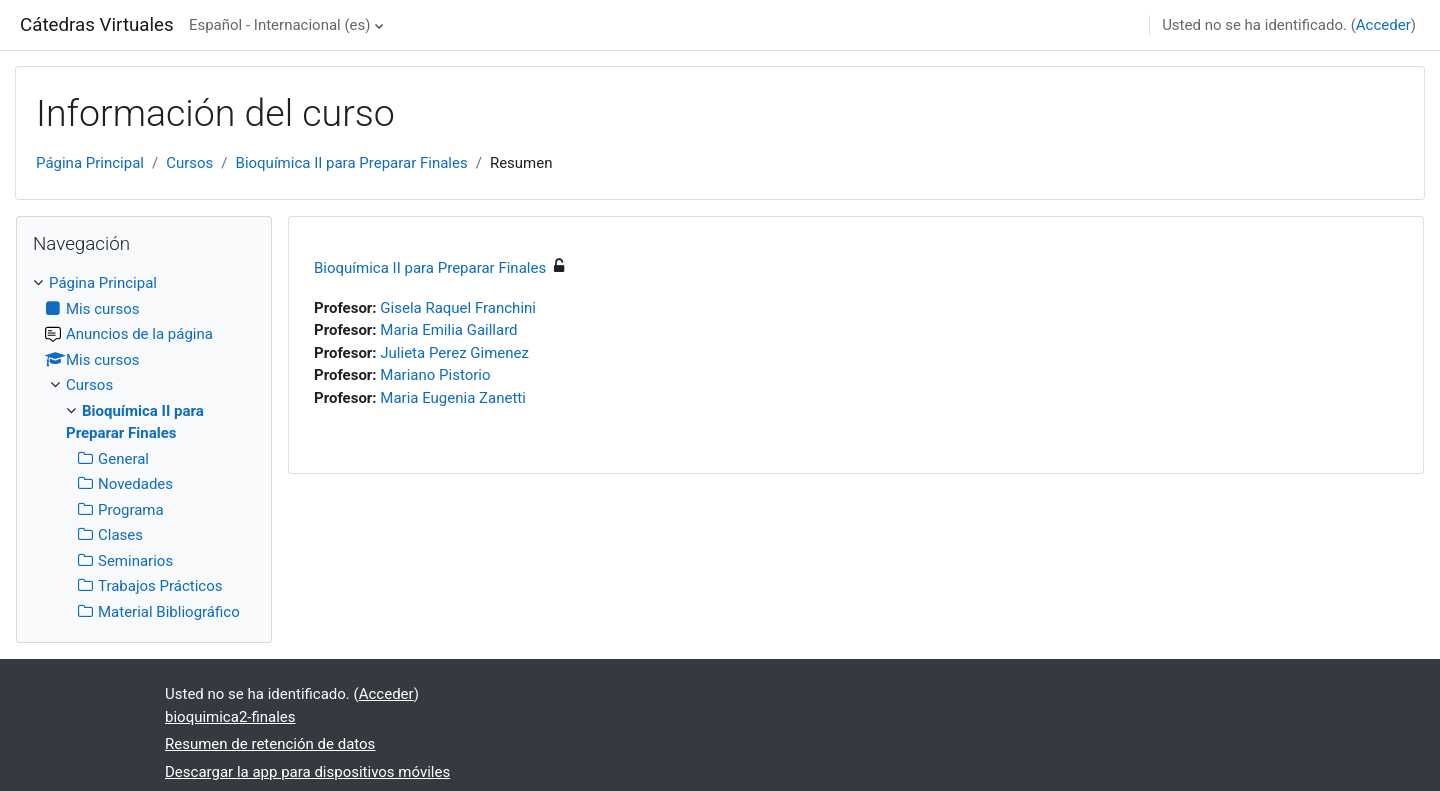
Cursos (189, 163)
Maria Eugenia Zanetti (453, 398)
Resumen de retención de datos (270, 744)
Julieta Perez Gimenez (454, 353)
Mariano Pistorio (435, 375)
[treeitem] (144, 447)
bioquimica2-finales (230, 717)
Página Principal (90, 163)
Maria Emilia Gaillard (448, 330)
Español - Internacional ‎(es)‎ (280, 25)
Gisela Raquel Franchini (458, 308)
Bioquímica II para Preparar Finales (352, 163)
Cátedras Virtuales (97, 25)
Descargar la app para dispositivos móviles (307, 772)
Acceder (1383, 25)
